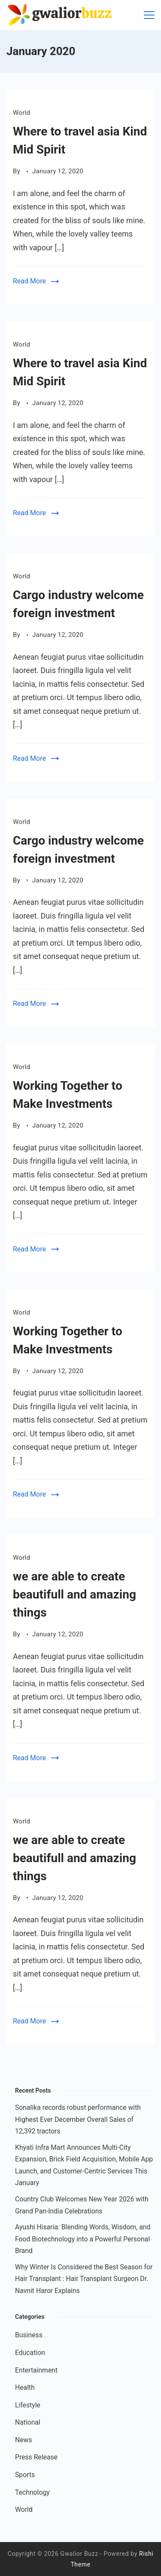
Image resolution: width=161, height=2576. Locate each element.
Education (30, 2353)
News (23, 2440)
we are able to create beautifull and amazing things (74, 1594)
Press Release (36, 2457)
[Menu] (149, 15)
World (21, 113)
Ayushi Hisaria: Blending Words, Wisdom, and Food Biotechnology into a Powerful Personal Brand (82, 2239)
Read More (29, 281)
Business (29, 2335)
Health (25, 2387)
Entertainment (36, 2370)
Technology (32, 2492)
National (27, 2422)
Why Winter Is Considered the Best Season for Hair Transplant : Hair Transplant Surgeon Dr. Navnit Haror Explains (83, 2279)
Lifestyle (27, 2405)
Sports (25, 2475)
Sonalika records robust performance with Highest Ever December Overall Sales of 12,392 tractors (78, 2119)
